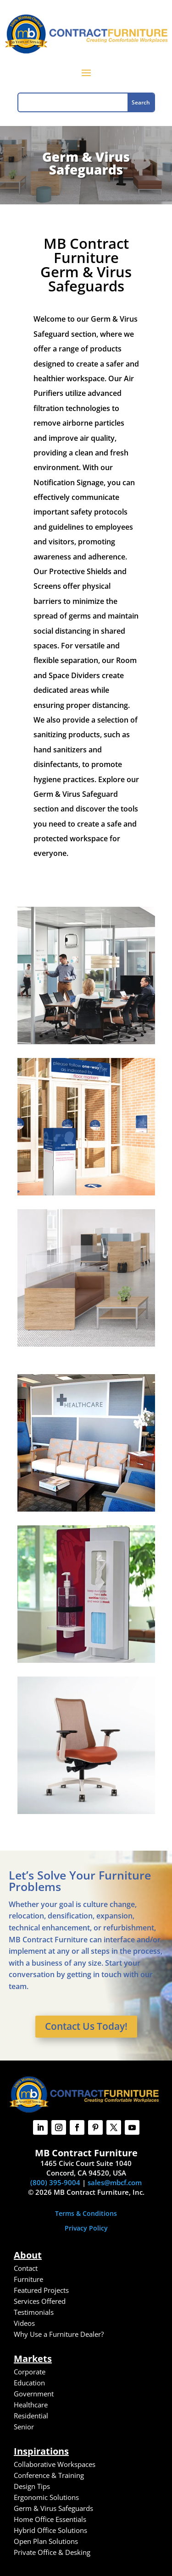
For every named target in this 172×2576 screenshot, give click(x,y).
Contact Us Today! (86, 2026)
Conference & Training (49, 2475)
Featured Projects (41, 2290)
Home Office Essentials (50, 2519)
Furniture (28, 2279)
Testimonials (34, 2312)
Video (23, 2323)
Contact (26, 2268)
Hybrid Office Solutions (50, 2530)
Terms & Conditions (86, 2213)
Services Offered (40, 2301)
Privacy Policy (86, 2228)
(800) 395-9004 (55, 2182)
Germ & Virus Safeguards (53, 2508)
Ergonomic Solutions (46, 2497)
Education (29, 2382)
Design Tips (32, 2486)
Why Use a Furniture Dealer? (59, 2334)
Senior (24, 2426)
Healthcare (31, 2404)
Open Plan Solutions (46, 2541)
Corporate (29, 2371)
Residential (31, 2415)
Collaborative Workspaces (54, 2464)
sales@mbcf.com (115, 2182)
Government (34, 2393)
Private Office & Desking (52, 2552)
